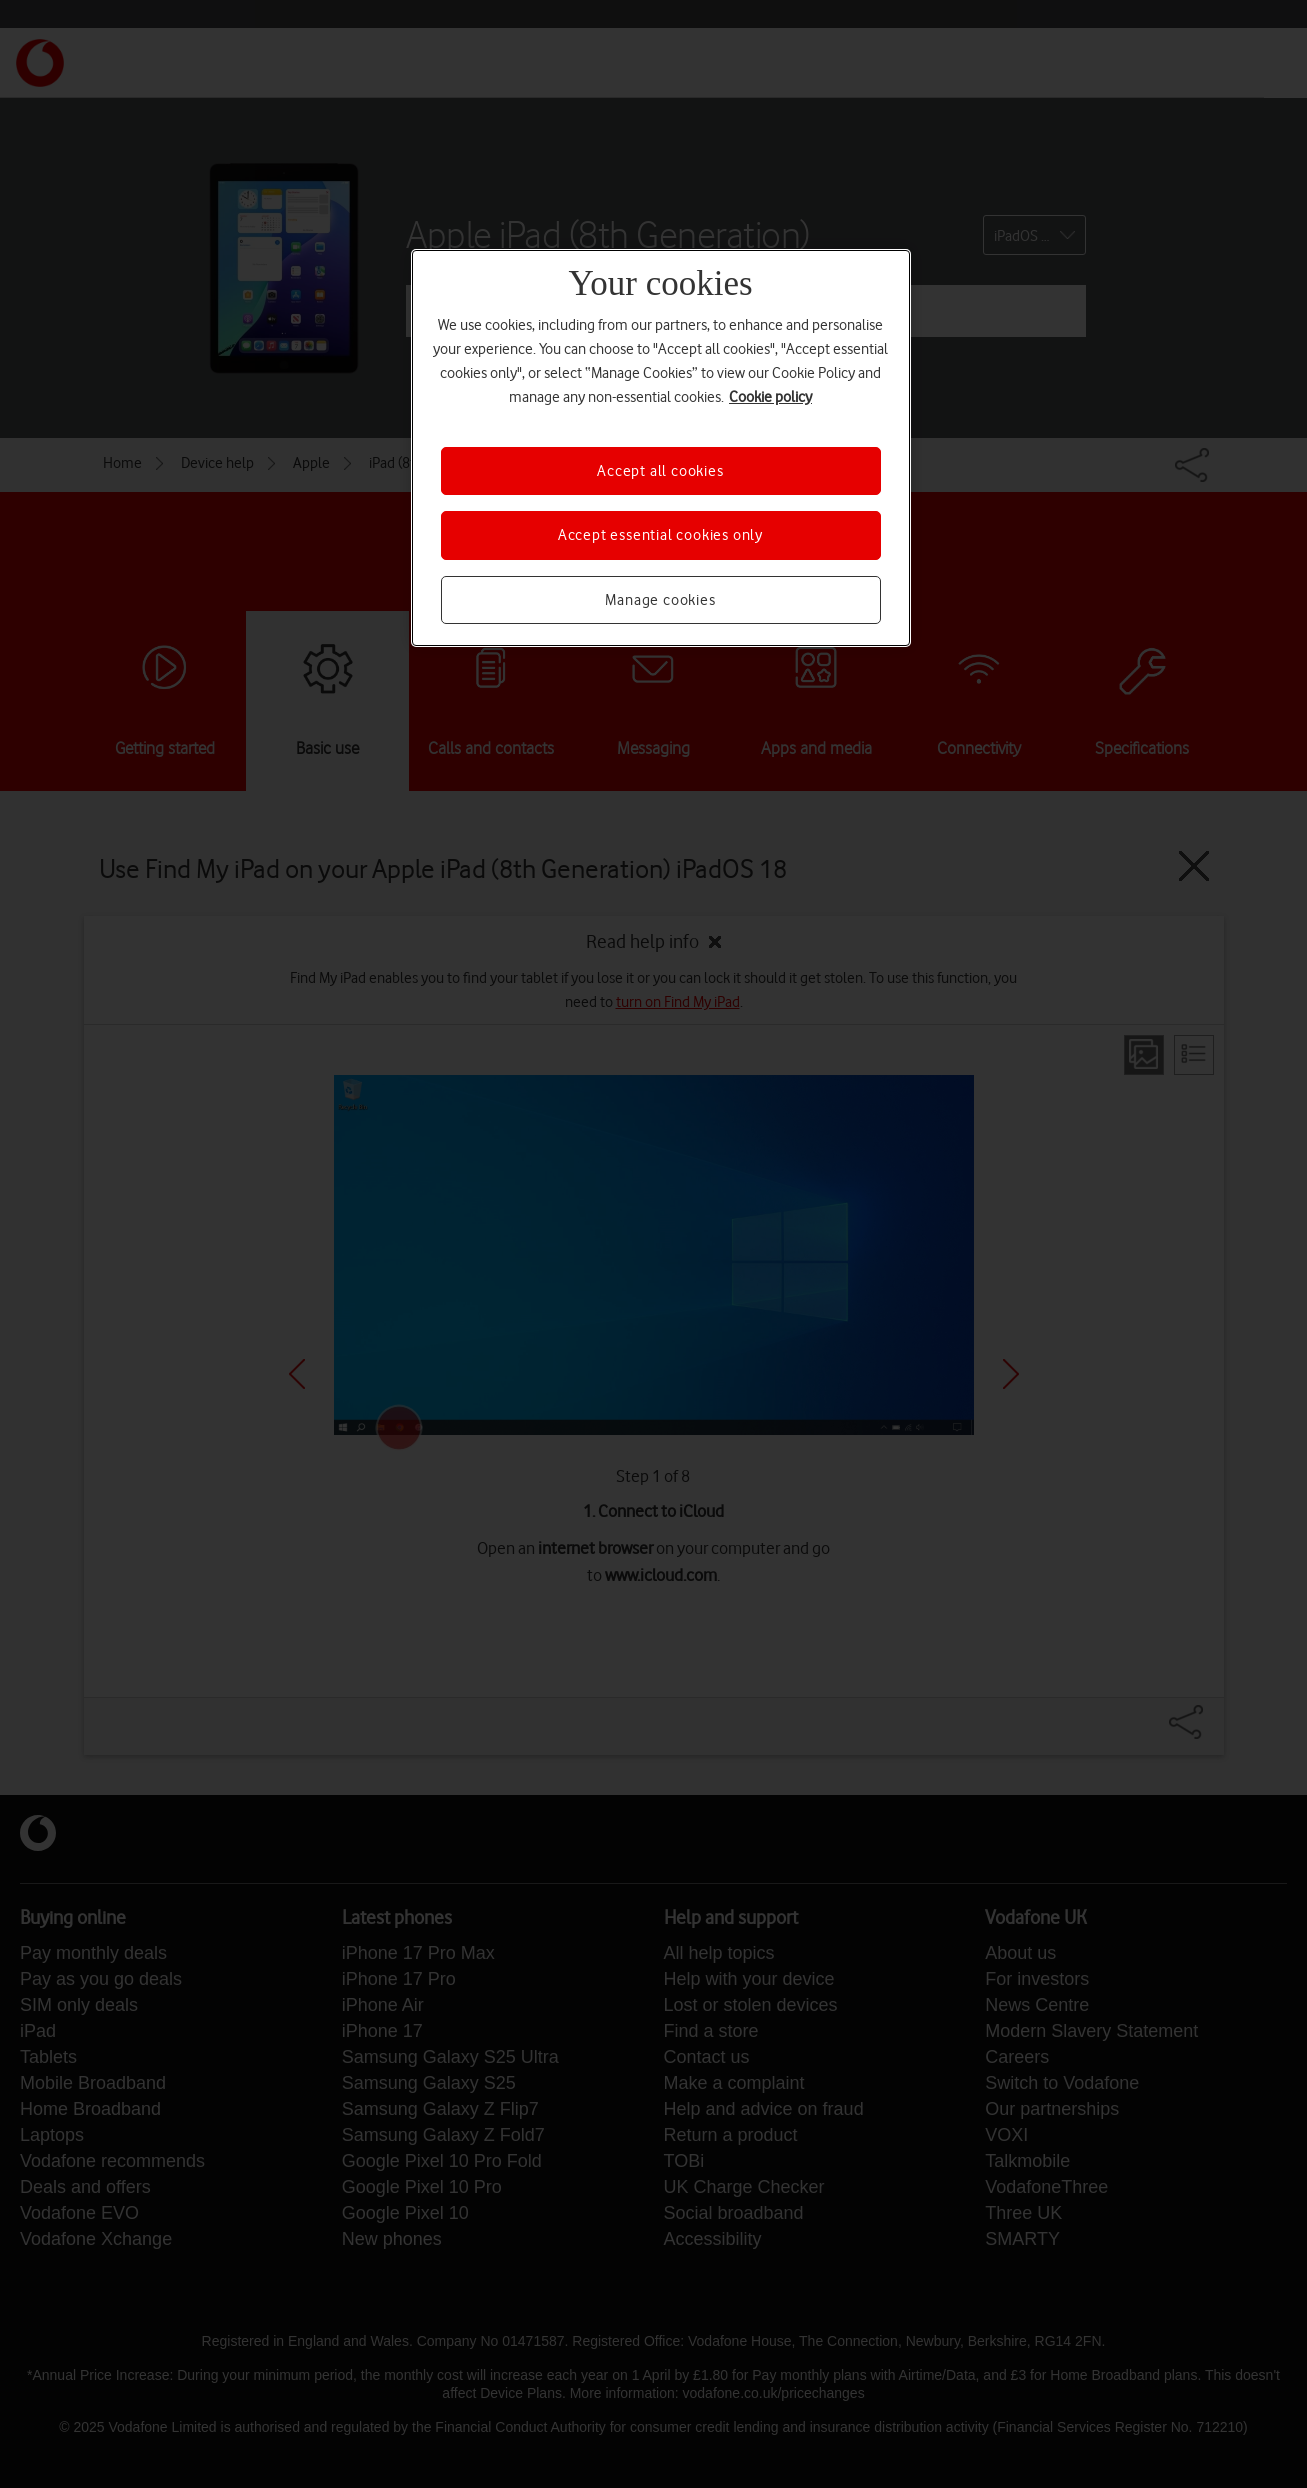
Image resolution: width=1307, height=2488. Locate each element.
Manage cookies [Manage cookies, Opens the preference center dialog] (660, 600)
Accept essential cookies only (660, 535)
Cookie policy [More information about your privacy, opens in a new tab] (770, 397)
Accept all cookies (660, 471)
